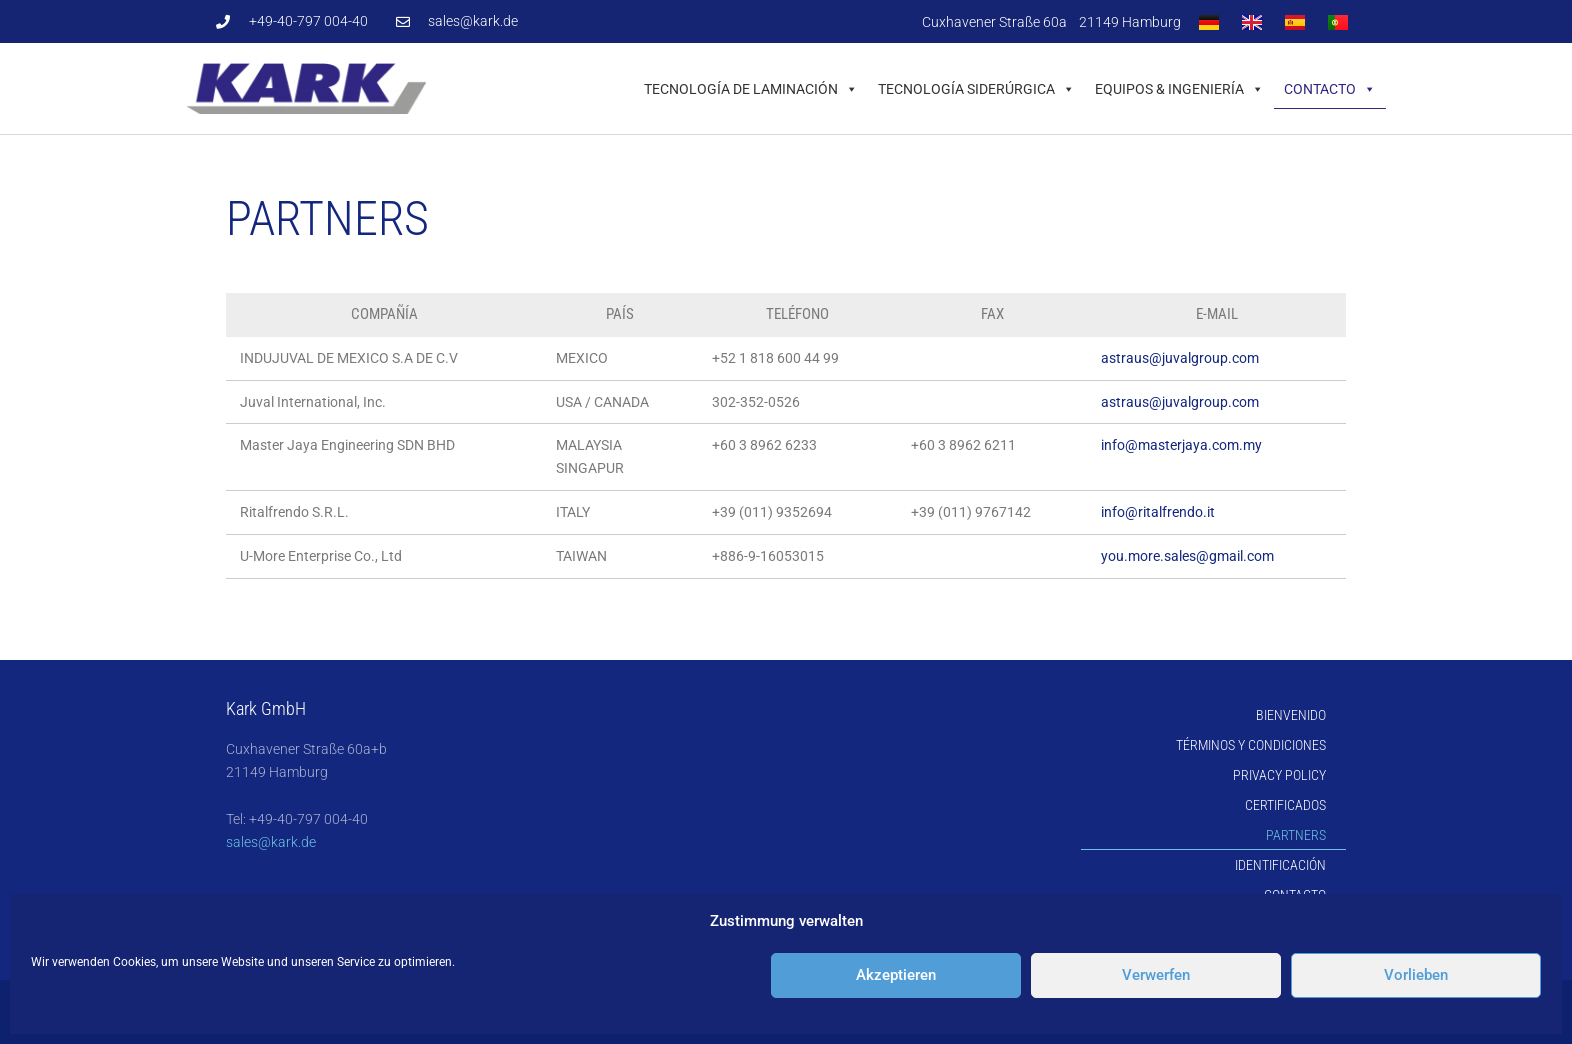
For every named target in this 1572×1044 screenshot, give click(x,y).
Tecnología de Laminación (751, 89)
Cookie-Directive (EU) (1260, 925)
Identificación (1280, 865)
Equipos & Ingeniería (1179, 89)
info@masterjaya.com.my (1181, 445)
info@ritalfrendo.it (1158, 512)
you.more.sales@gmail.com (1187, 556)
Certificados (1285, 805)
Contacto (1330, 89)
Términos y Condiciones (1251, 745)
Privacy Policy (1279, 775)
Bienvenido (1291, 715)
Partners (1296, 835)
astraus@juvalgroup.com (1180, 358)
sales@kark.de (271, 842)
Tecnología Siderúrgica (976, 89)
